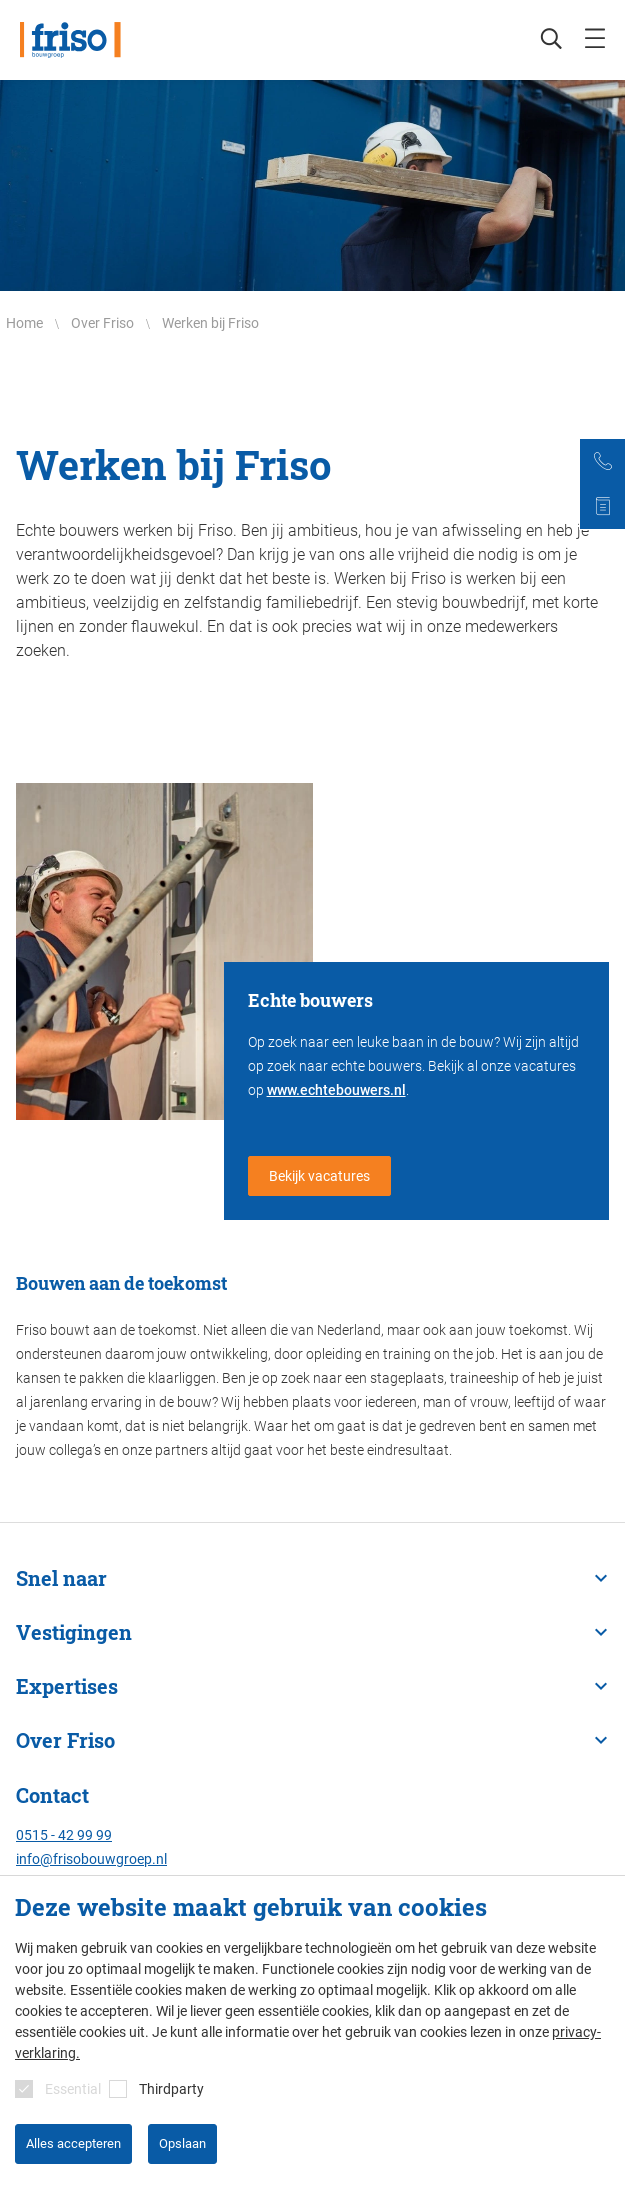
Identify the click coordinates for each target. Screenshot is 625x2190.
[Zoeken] (541, 40)
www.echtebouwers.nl (336, 1090)
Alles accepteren (73, 2143)
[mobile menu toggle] (595, 40)
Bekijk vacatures (319, 1176)
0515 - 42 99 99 (64, 1835)
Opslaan (182, 2143)
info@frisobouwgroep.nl (91, 1859)
